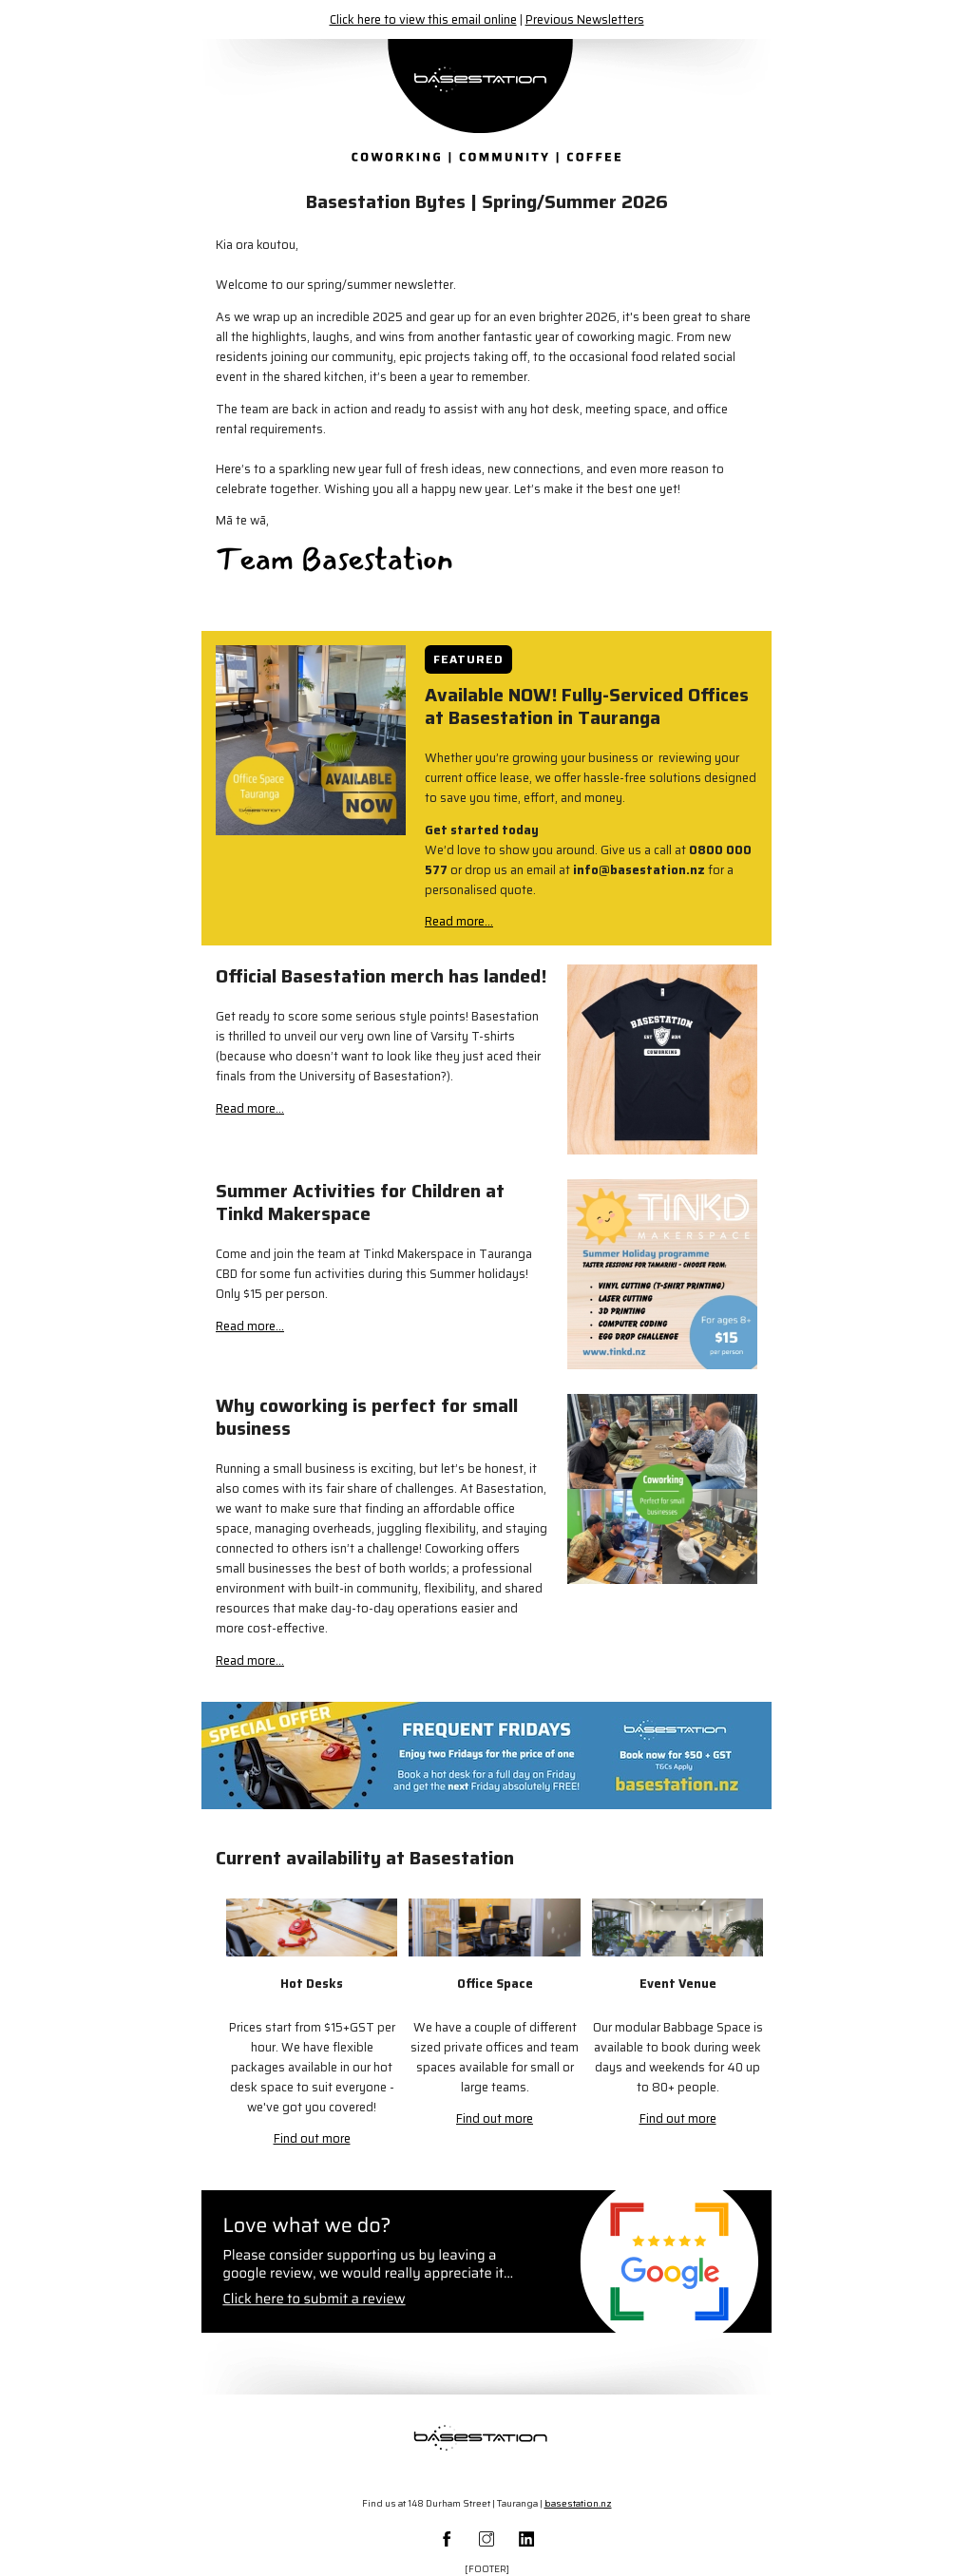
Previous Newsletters (584, 19)
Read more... (459, 921)
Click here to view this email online (423, 19)
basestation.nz (578, 2503)
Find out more (312, 2138)
